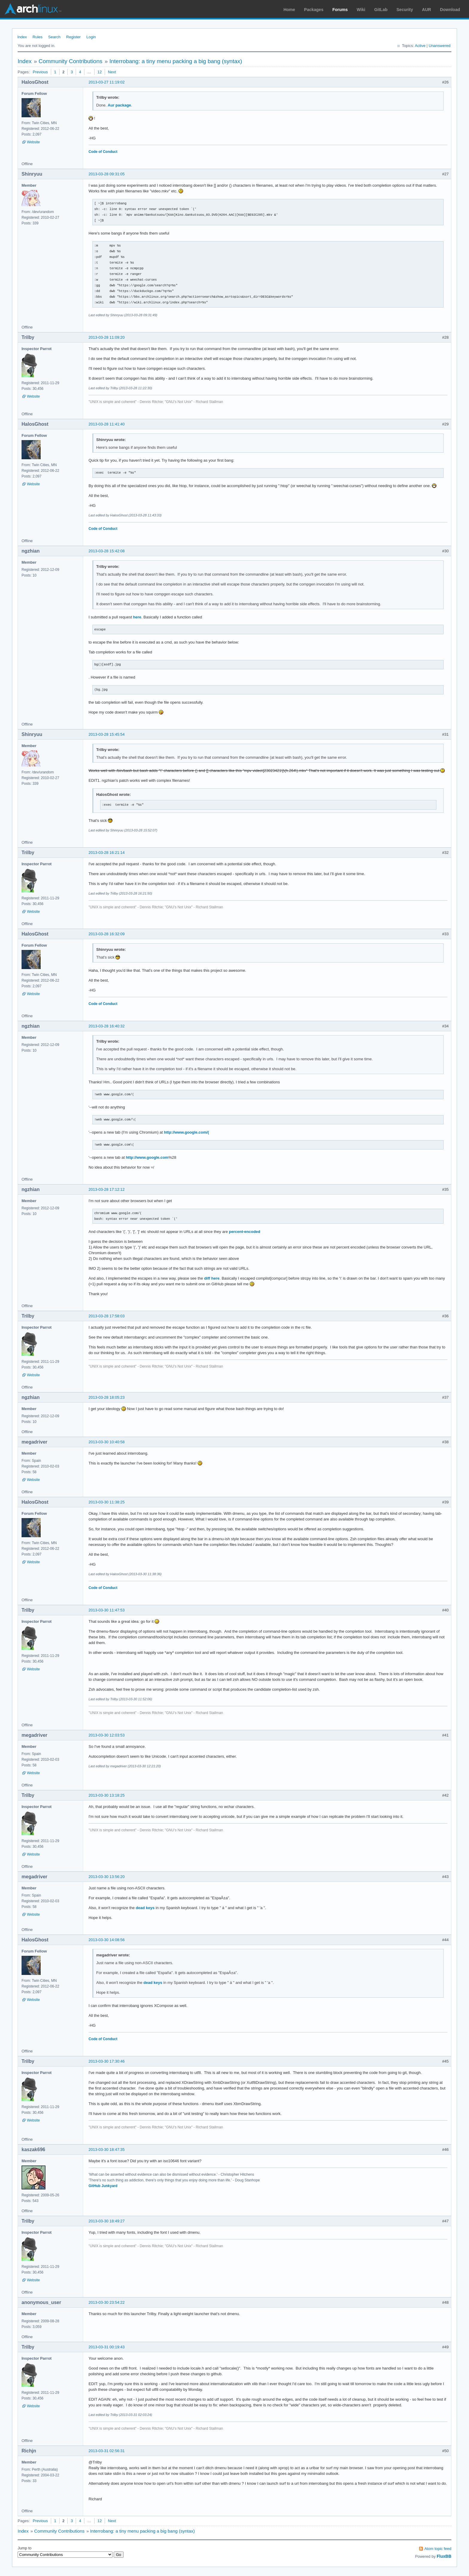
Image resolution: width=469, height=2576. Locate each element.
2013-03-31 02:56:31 (107, 2451)
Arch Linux (32, 9)
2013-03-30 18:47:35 (107, 2149)
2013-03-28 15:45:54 (107, 734)
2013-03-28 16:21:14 (107, 852)
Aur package (119, 105)
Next (112, 72)
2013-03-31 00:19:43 (107, 2347)
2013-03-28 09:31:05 (107, 174)
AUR (426, 9)
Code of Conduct (103, 152)
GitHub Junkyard (103, 2186)
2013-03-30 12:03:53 (107, 1735)
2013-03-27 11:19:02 (107, 82)
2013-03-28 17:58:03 (107, 1316)
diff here (211, 1278)
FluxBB (444, 2556)
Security (405, 9)
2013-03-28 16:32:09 (107, 934)
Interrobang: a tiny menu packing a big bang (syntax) (175, 61)
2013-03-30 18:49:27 (107, 2221)
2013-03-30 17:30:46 (107, 2061)
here (137, 617)
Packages (314, 9)
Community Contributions (70, 61)
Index (22, 37)
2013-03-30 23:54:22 (107, 2302)
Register (73, 37)
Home (289, 9)
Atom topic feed (437, 2548)
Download (450, 9)
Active (420, 45)
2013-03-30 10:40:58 (107, 1442)
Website (33, 142)
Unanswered (439, 45)
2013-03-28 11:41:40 (107, 424)
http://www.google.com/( (186, 1132)
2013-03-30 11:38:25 (107, 1502)
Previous (40, 72)
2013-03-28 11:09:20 (107, 337)
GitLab (380, 9)
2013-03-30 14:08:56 (107, 1940)
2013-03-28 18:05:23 (107, 1397)
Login (91, 37)
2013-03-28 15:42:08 (107, 551)
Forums (340, 9)
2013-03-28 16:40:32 (107, 1026)
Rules (37, 37)
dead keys (145, 1908)
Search (54, 37)
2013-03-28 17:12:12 (107, 1189)
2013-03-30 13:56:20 (107, 1876)
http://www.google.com (147, 1157)
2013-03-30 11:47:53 (107, 1610)
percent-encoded (244, 1231)
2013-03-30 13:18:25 (107, 1795)
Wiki (361, 9)
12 (100, 72)
